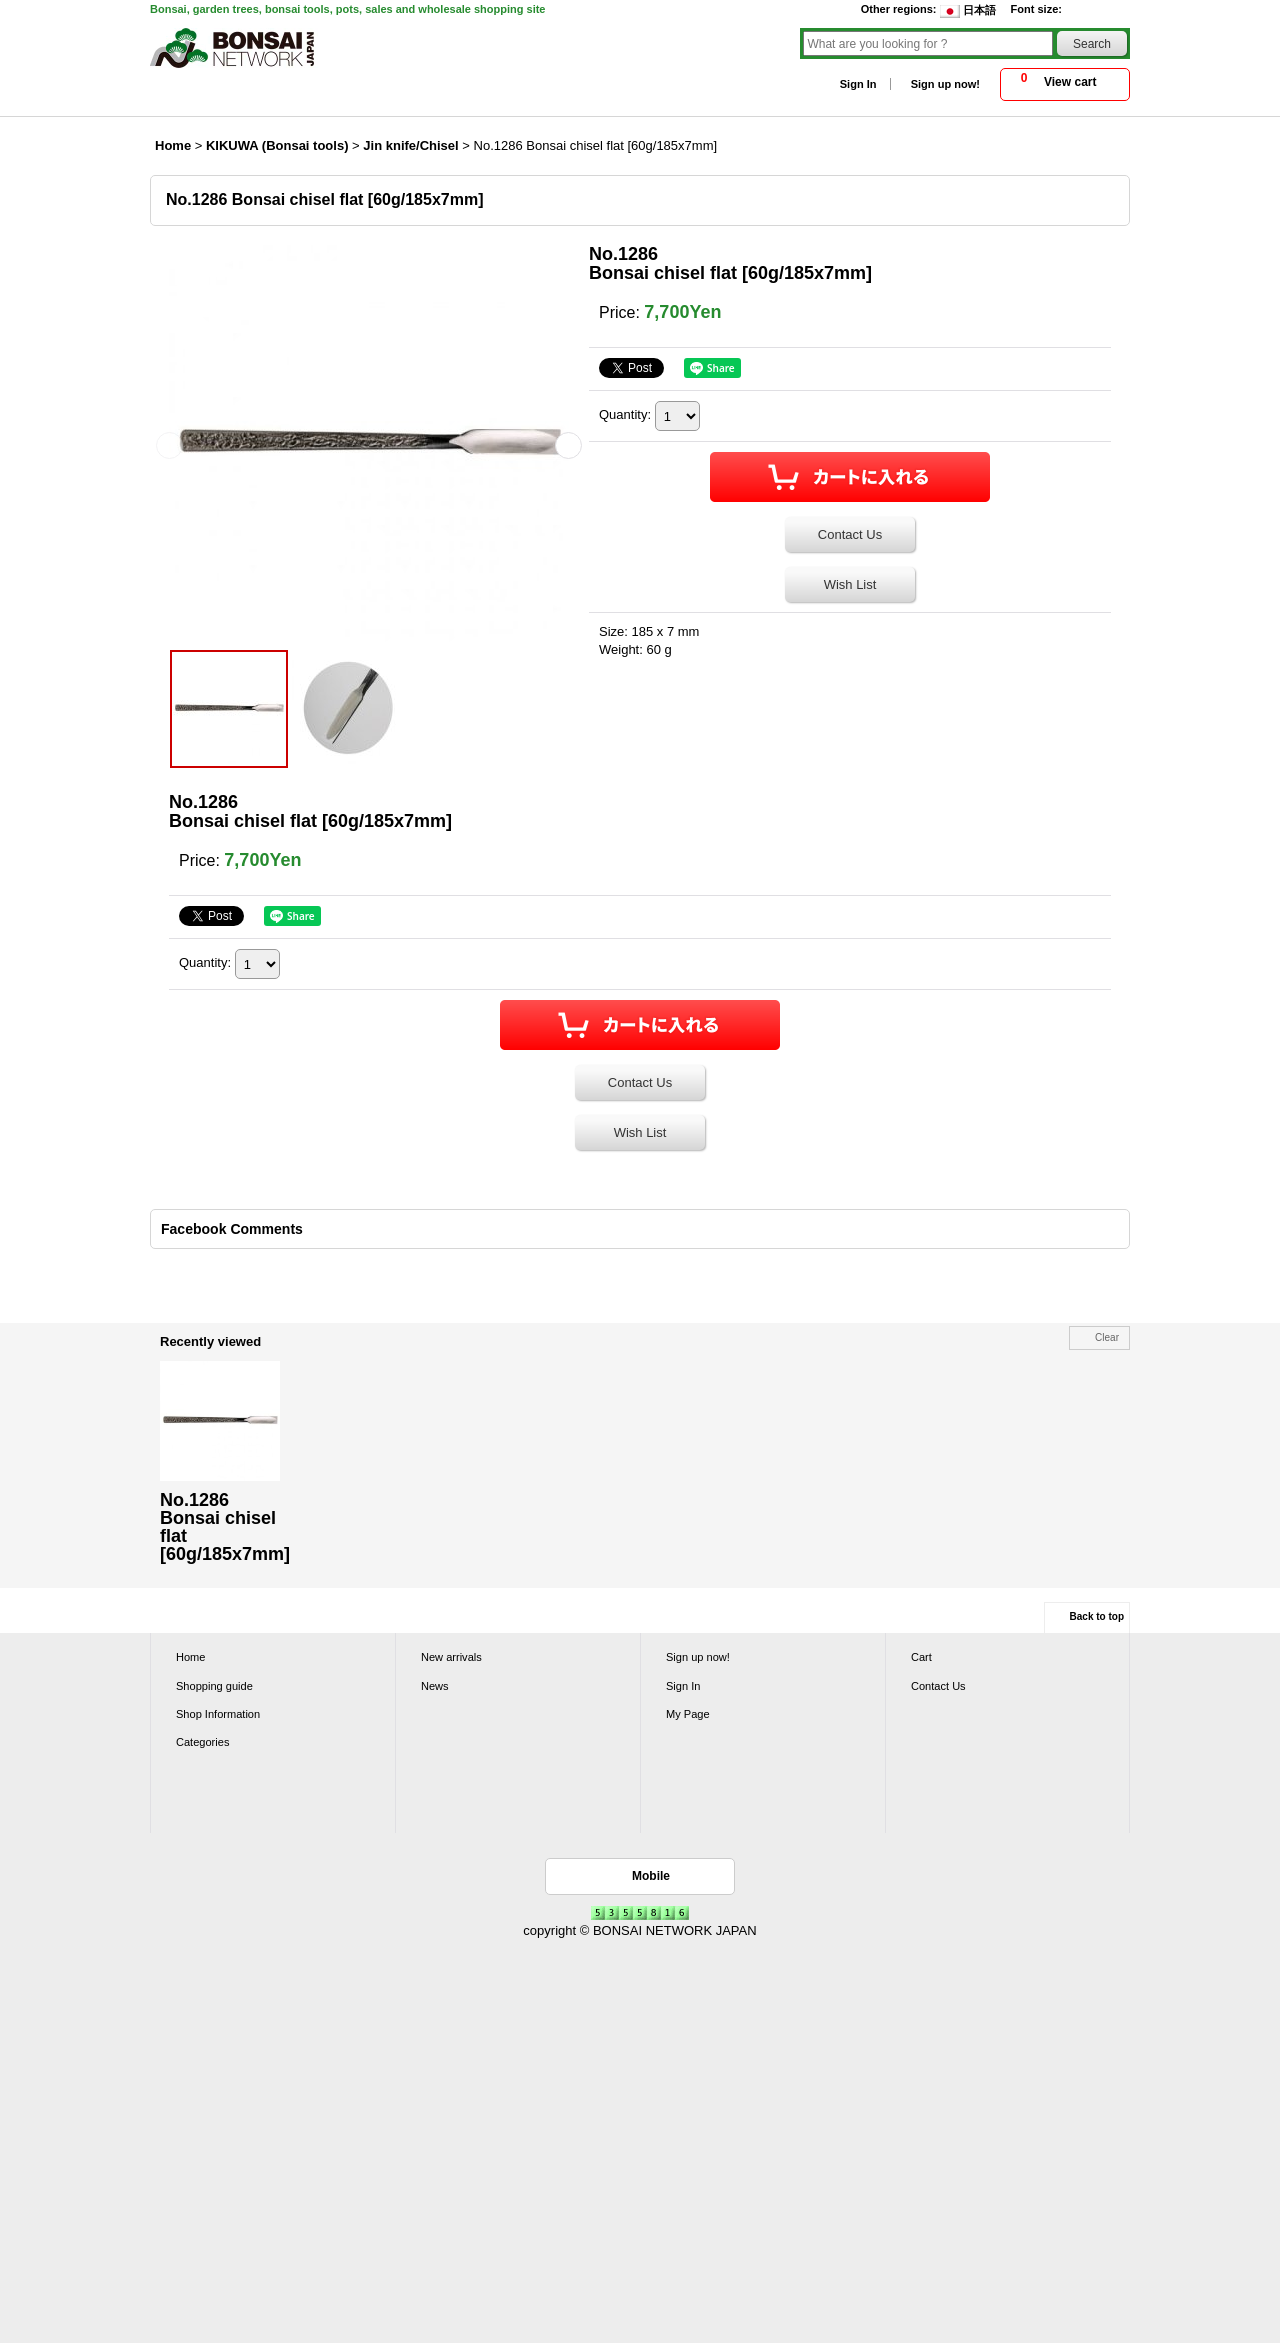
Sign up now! (945, 84)
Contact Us (850, 534)
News (435, 1686)
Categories (202, 1742)
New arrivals (451, 1657)
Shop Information (218, 1714)
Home (190, 1657)
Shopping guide (214, 1686)
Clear (1107, 1337)
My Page (688, 1714)
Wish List (850, 584)
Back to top (1097, 1616)
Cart (921, 1657)
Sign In (858, 84)
